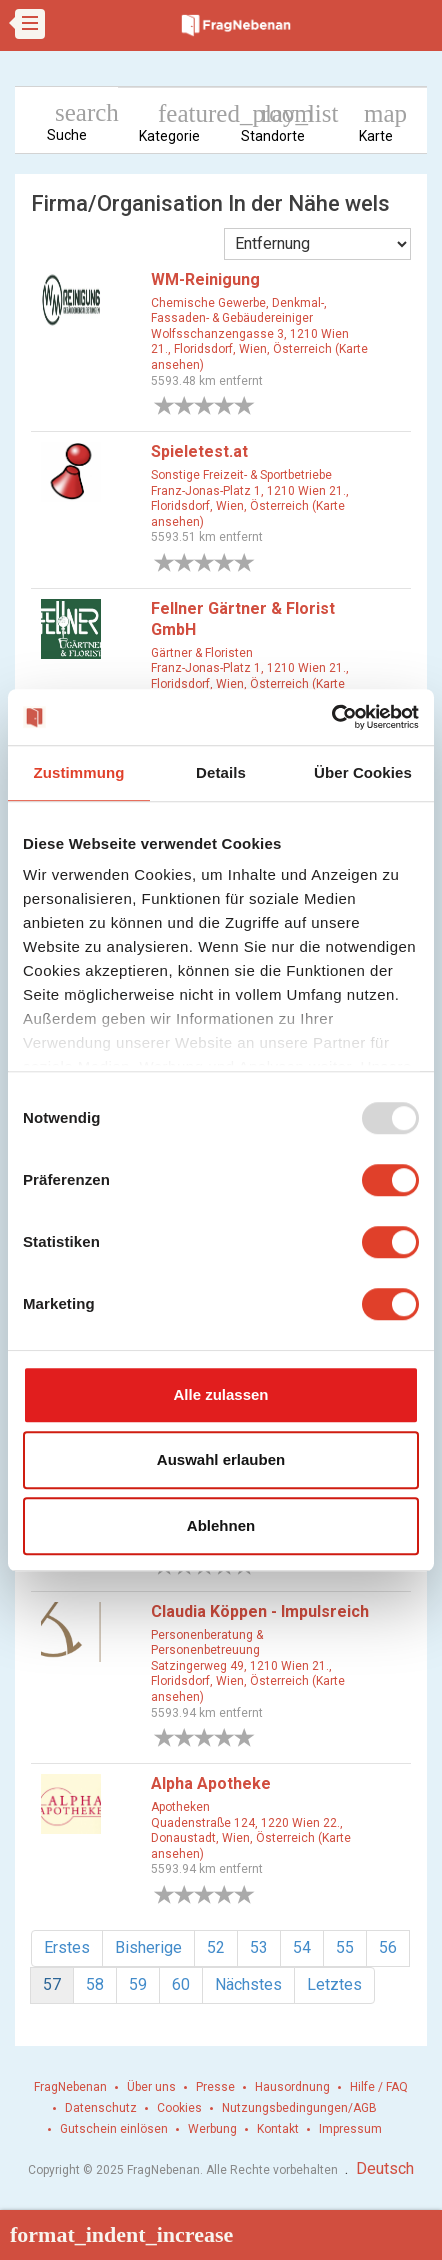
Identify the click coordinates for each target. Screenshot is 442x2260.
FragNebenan (70, 2087)
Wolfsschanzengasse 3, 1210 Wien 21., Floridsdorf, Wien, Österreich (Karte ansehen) (259, 349)
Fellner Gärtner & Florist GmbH (243, 619)
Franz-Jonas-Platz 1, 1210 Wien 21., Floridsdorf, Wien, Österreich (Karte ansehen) (250, 506)
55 (345, 1947)
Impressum (350, 2129)
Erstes (67, 1947)
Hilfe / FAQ (379, 2087)
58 (95, 1984)
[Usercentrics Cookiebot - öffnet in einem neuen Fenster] (331, 717)
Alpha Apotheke (211, 1783)
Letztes (334, 1984)
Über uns (151, 2087)
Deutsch (385, 2168)
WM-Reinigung (205, 279)
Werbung (212, 2129)
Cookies (179, 2108)
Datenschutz (101, 2108)
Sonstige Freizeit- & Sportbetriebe (241, 475)
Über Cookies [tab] (363, 772)
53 (259, 1947)
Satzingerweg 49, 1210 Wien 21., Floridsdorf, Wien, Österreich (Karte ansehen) (248, 1681)
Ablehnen (221, 1525)
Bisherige (148, 1947)
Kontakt (278, 2129)
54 (302, 1947)
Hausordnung (292, 2087)
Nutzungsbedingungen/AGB (299, 2108)
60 (181, 1984)
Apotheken (180, 1807)
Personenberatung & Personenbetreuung (207, 1643)
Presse (215, 2087)
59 (138, 1984)
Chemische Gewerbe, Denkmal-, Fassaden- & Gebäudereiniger (239, 311)
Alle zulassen (220, 1394)
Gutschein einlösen (114, 2129)
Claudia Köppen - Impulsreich (260, 1611)
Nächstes (248, 1984)
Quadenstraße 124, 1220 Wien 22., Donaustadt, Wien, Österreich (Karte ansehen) (251, 1838)
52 (216, 1947)
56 (388, 1947)
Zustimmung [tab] (79, 772)
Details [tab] (221, 772)
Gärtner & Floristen (202, 653)
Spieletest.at (199, 451)
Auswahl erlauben (221, 1459)
